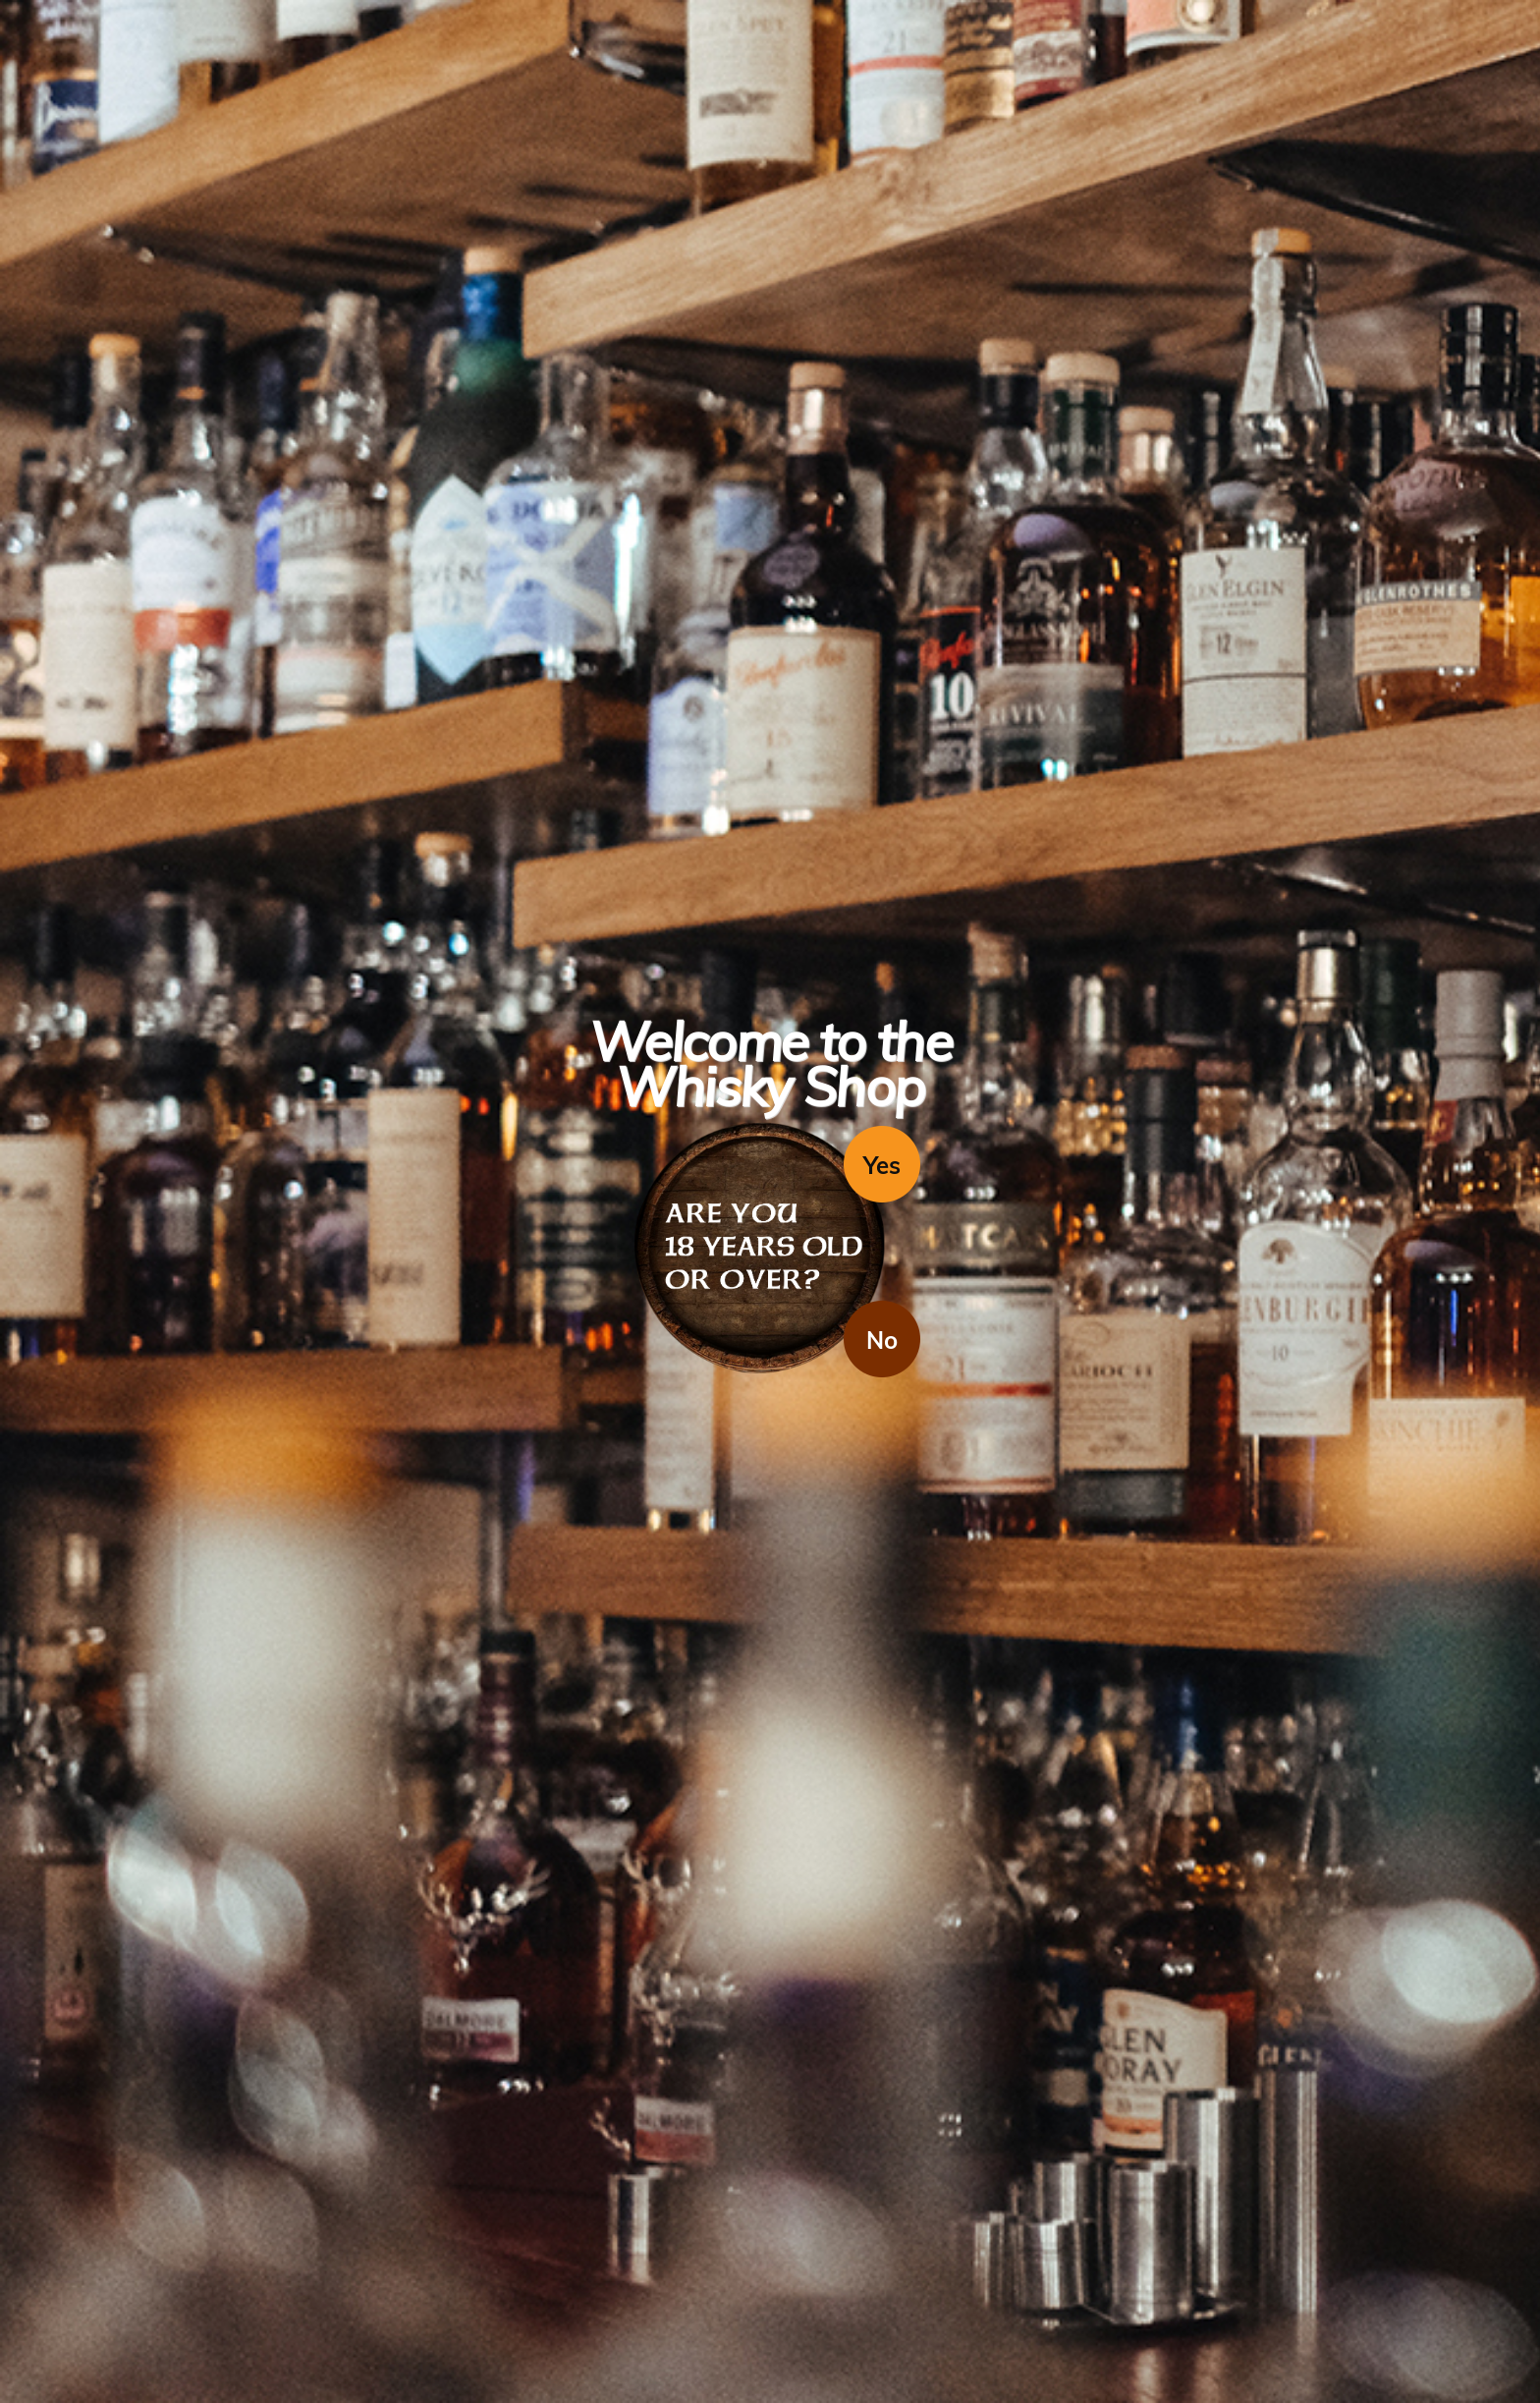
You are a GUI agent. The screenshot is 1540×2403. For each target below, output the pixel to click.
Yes (882, 1165)
